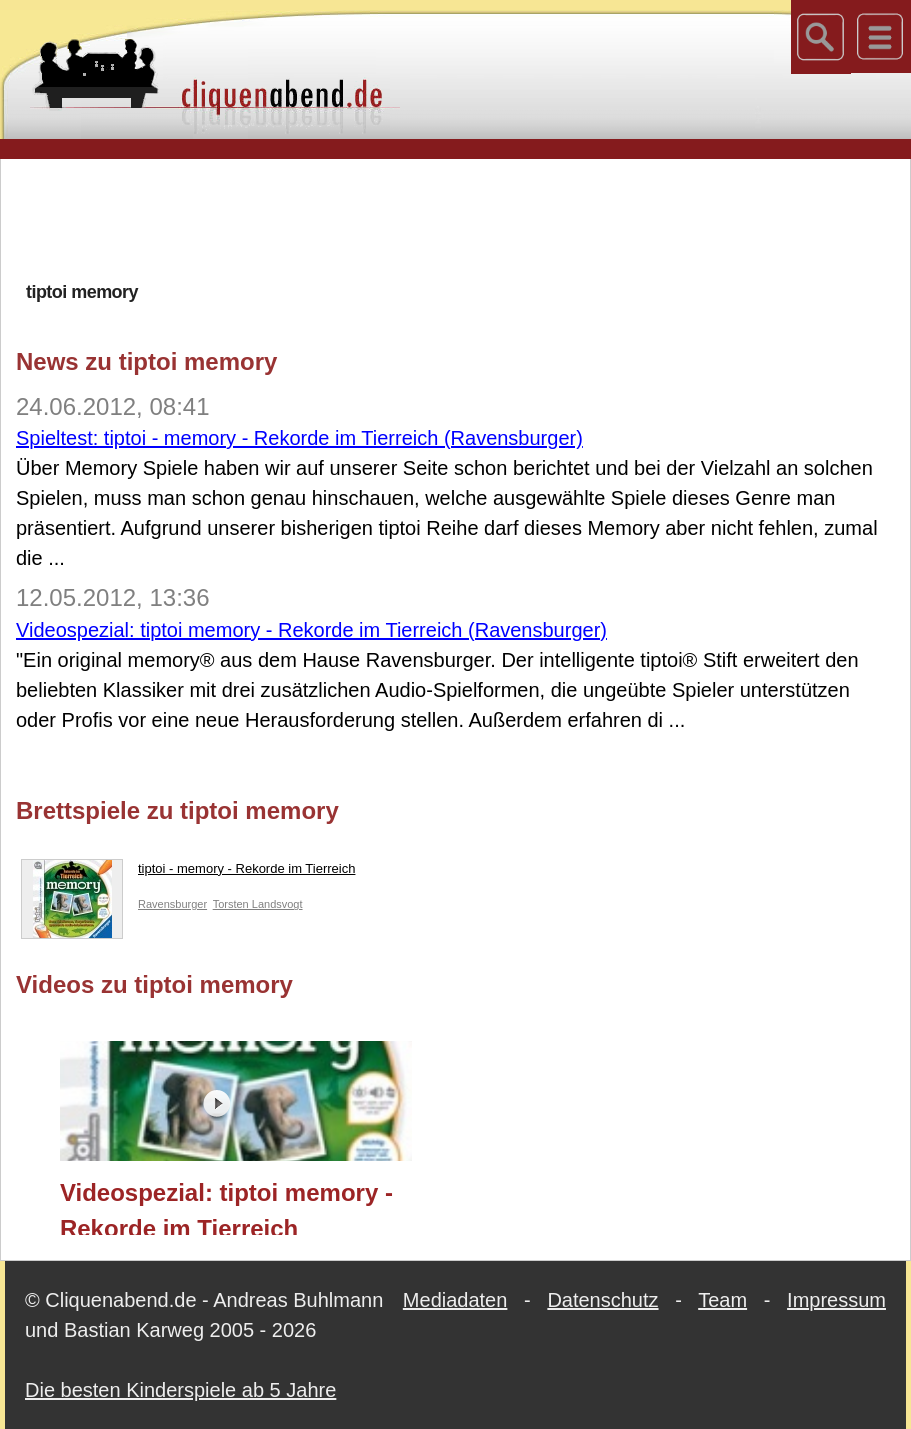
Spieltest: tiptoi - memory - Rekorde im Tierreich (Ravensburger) (299, 438)
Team (722, 1300)
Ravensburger (172, 904)
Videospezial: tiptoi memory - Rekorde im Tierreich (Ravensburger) (311, 630)
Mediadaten (455, 1300)
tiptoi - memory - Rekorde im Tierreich (188, 873)
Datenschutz (602, 1300)
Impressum (836, 1300)
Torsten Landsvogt (258, 904)
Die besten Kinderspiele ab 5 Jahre (180, 1390)
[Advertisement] (456, 219)
